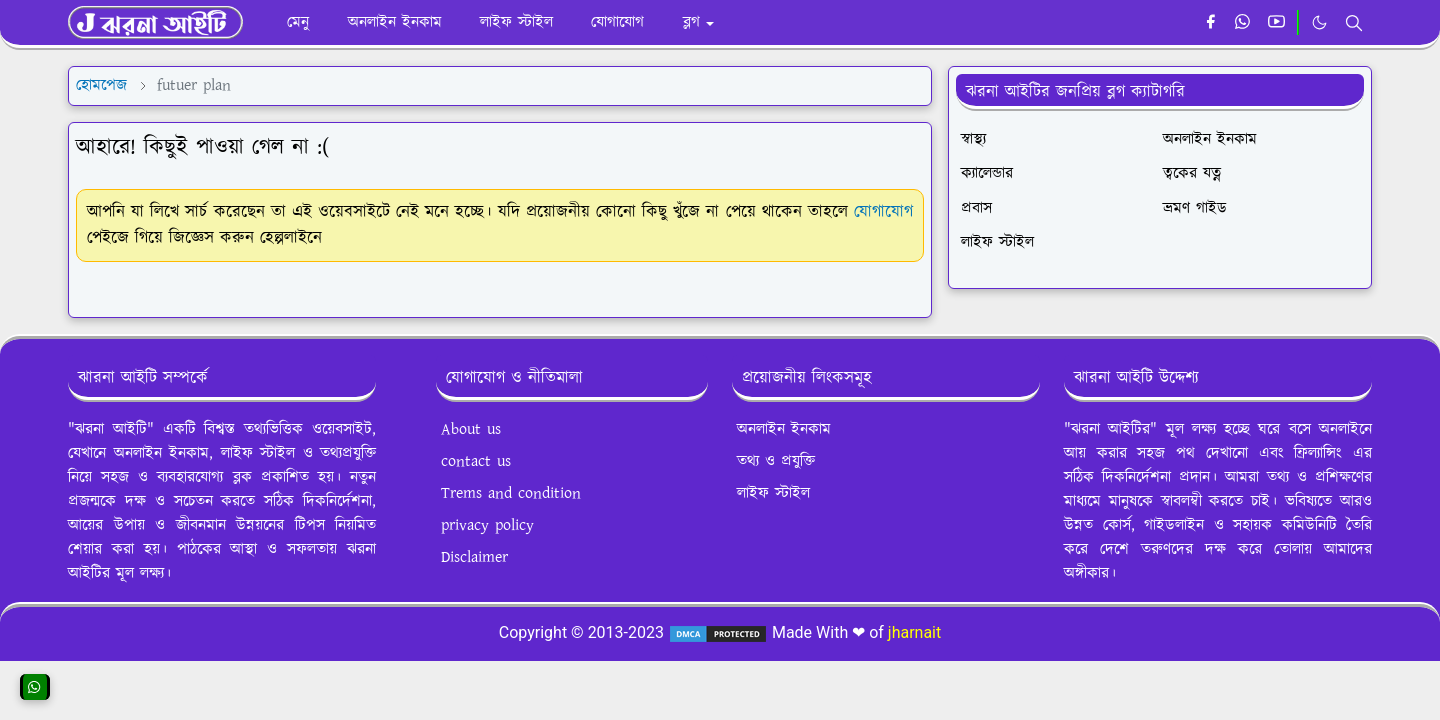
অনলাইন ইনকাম (784, 429)
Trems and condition (511, 493)
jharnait (914, 632)
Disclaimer (474, 557)
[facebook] (1210, 23)
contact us (476, 461)
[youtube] (1276, 23)
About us (471, 429)
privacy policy (487, 525)
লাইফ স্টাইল (773, 493)
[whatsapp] (1243, 23)
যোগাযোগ (883, 212)
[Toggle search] (1354, 23)
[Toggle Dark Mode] (1319, 22)
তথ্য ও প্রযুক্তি (776, 461)
